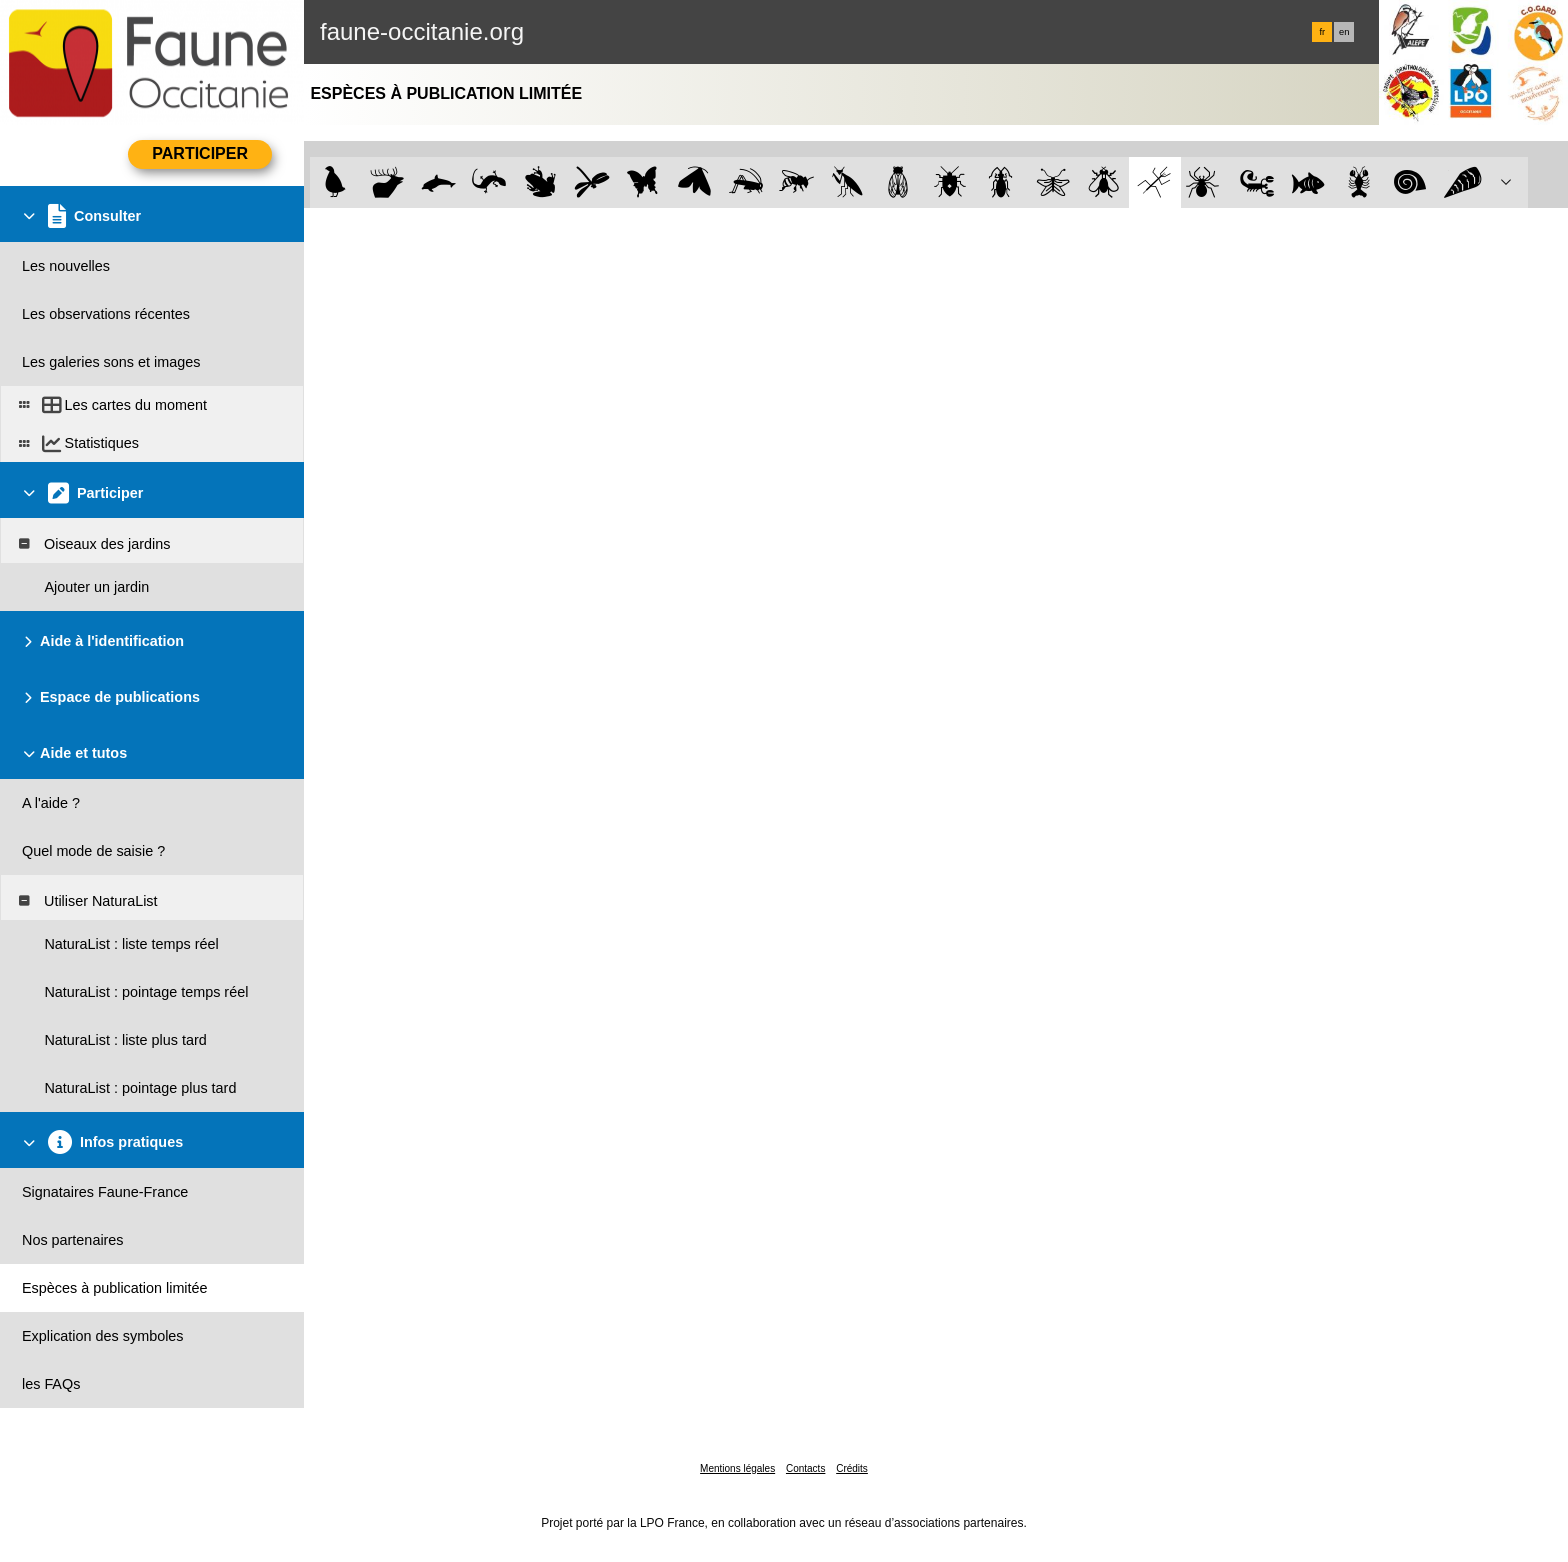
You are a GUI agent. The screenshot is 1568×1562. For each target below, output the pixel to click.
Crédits (852, 1468)
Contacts (805, 1468)
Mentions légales (737, 1468)
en (1344, 32)
